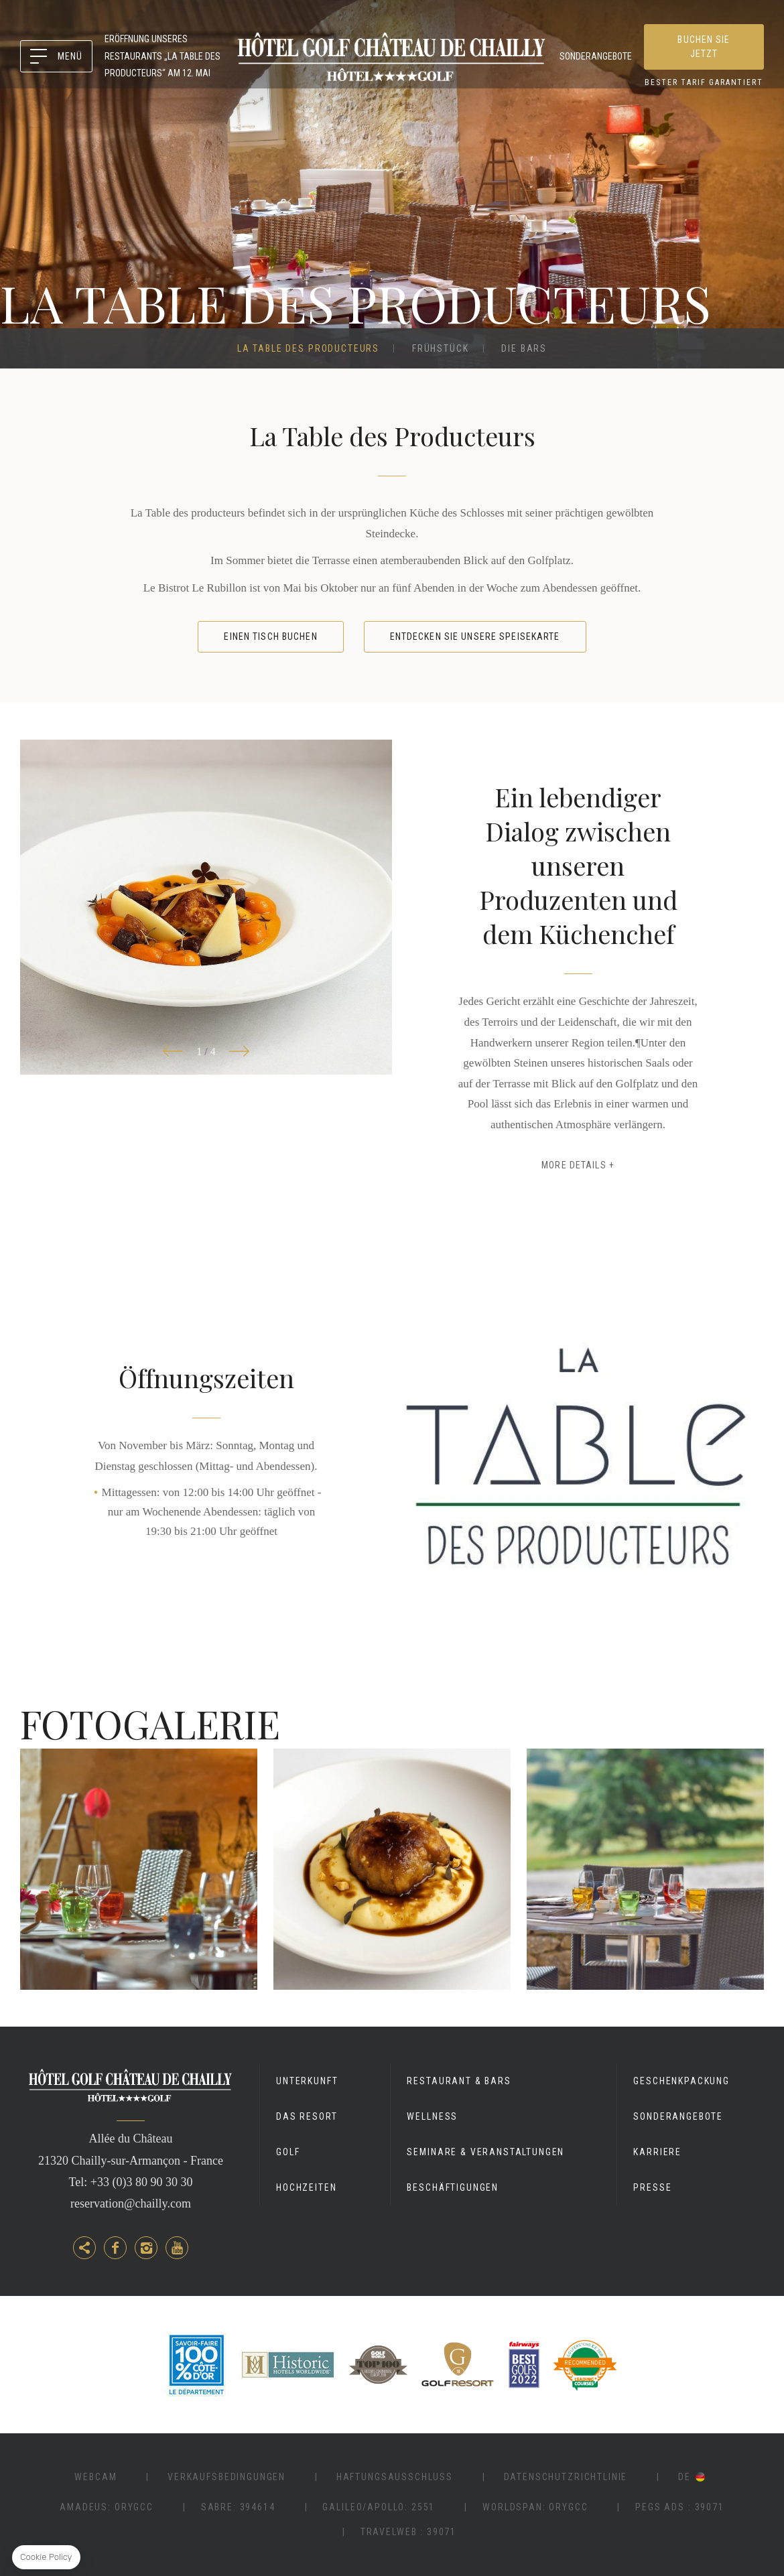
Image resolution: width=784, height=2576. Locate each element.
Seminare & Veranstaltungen (485, 2152)
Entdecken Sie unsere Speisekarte (475, 636)
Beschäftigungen (453, 2187)
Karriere (657, 2152)
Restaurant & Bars (459, 2081)
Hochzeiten (306, 2187)
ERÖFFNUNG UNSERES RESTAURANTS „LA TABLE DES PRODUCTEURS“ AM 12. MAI (162, 55)
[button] (173, 1052)
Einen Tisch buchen (270, 636)
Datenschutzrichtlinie (566, 2476)
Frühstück (440, 348)
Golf (288, 2152)
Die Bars (524, 348)
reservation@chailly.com (130, 2203)
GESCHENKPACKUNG (681, 2081)
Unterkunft (307, 2081)
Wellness (432, 2116)
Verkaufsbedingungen (226, 2476)
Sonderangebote (596, 56)
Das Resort (306, 2116)
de (684, 2477)
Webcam (95, 2476)
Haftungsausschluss (394, 2476)
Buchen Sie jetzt (703, 46)
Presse (652, 2187)
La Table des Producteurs (308, 348)
